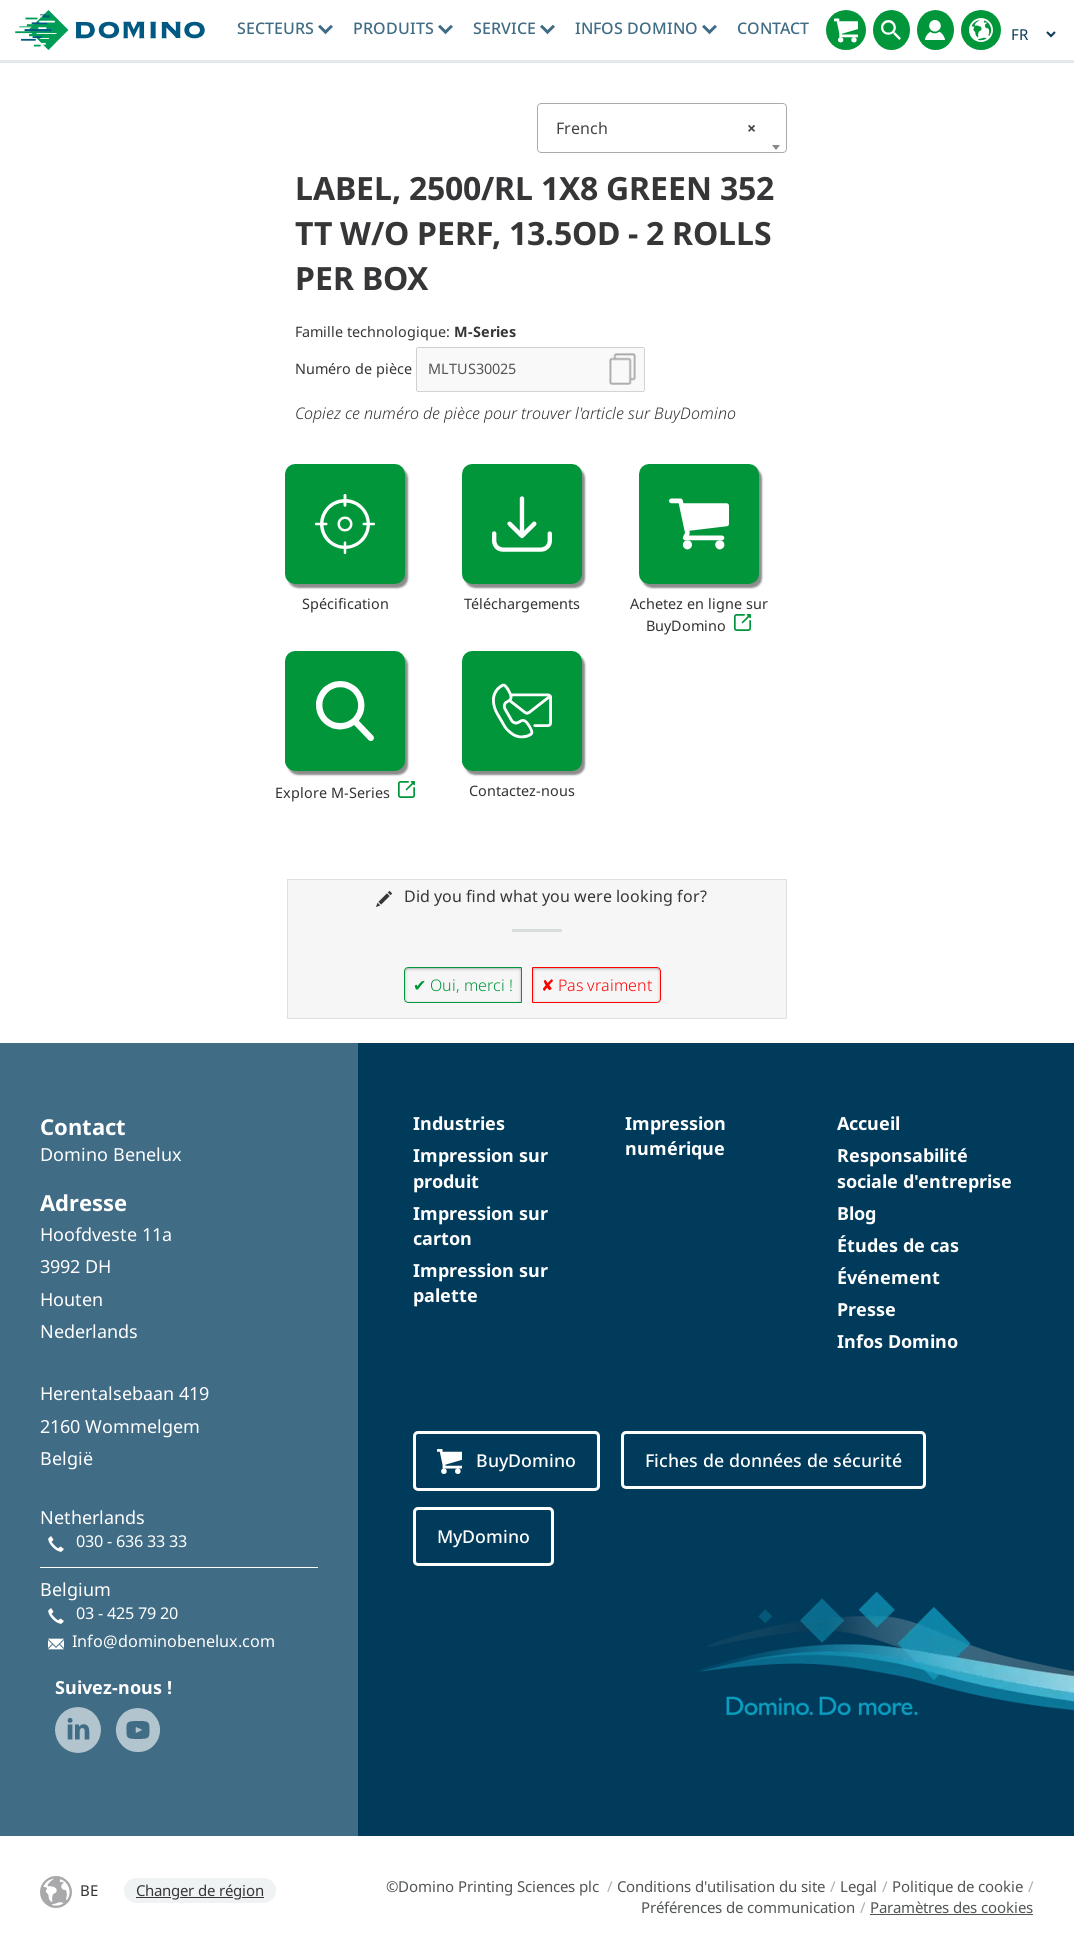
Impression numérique (675, 1135)
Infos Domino (646, 28)
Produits (403, 28)
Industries (459, 1123)
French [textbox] (656, 128)
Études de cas (898, 1245)
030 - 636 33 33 (131, 1541)
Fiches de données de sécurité (773, 1460)
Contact (773, 28)
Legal (858, 1886)
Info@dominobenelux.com (173, 1641)
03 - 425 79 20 (127, 1613)
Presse (866, 1309)
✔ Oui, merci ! (463, 985)
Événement (888, 1277)
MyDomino (483, 1536)
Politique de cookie (957, 1886)
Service (514, 28)
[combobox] (662, 128)
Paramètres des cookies (951, 1907)
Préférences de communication (748, 1907)
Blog (856, 1213)
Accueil (868, 1123)
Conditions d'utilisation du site (721, 1886)
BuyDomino (506, 1461)
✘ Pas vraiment (596, 985)
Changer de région (200, 1890)
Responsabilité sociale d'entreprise (924, 1167)
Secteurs (285, 28)
